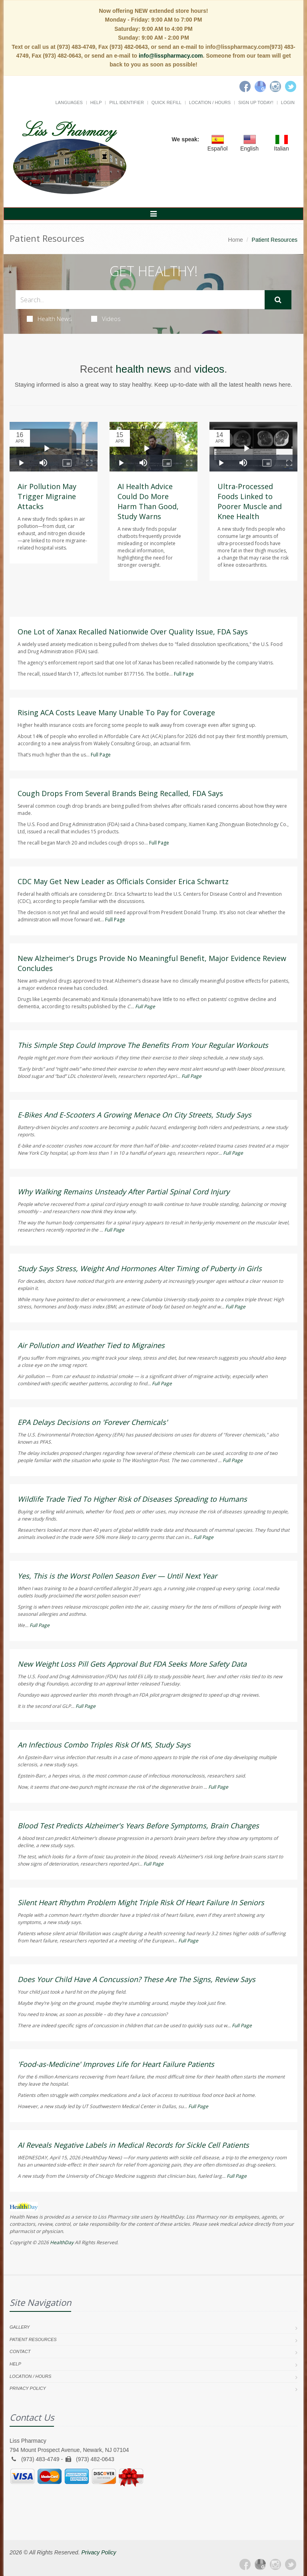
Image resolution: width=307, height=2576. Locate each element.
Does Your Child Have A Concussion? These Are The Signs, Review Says (136, 1979)
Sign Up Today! (255, 102)
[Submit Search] (278, 299)
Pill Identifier (126, 102)
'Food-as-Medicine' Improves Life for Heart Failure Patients (116, 2064)
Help (96, 102)
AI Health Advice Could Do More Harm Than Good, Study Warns (148, 501)
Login (288, 102)
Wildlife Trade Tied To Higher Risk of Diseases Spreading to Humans (132, 1499)
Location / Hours (210, 102)
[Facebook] (245, 86)
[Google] (260, 86)
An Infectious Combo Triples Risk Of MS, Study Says (104, 1744)
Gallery (20, 2327)
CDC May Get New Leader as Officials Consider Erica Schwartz (123, 881)
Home (235, 240)
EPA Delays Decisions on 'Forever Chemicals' (92, 1422)
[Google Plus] (260, 2564)
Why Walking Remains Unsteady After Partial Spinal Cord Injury (123, 1191)
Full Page (184, 673)
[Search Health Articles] (140, 299)
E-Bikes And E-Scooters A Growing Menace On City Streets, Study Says (134, 1114)
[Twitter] (290, 86)
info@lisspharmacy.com (171, 55)
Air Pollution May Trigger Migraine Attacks (47, 496)
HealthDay (62, 2242)
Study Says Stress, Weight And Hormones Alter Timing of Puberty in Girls (140, 1268)
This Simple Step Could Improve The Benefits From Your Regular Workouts (143, 1045)
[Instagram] (275, 86)
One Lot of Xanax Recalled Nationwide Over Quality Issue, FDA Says (133, 631)
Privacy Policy (28, 2388)
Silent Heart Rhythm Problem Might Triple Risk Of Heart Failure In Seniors (141, 1902)
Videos (106, 319)
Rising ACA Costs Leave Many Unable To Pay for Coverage (116, 712)
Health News (49, 319)
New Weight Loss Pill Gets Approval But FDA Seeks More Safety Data (132, 1664)
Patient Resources (33, 2339)
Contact (20, 2351)
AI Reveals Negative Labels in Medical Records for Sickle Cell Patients (133, 2145)
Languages (68, 102)
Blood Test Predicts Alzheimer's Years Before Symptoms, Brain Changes (138, 1825)
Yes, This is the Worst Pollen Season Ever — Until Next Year (117, 1576)
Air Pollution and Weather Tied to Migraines (91, 1345)
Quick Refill (166, 102)
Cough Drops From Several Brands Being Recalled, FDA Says (120, 793)
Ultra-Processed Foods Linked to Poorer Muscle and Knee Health (249, 501)
